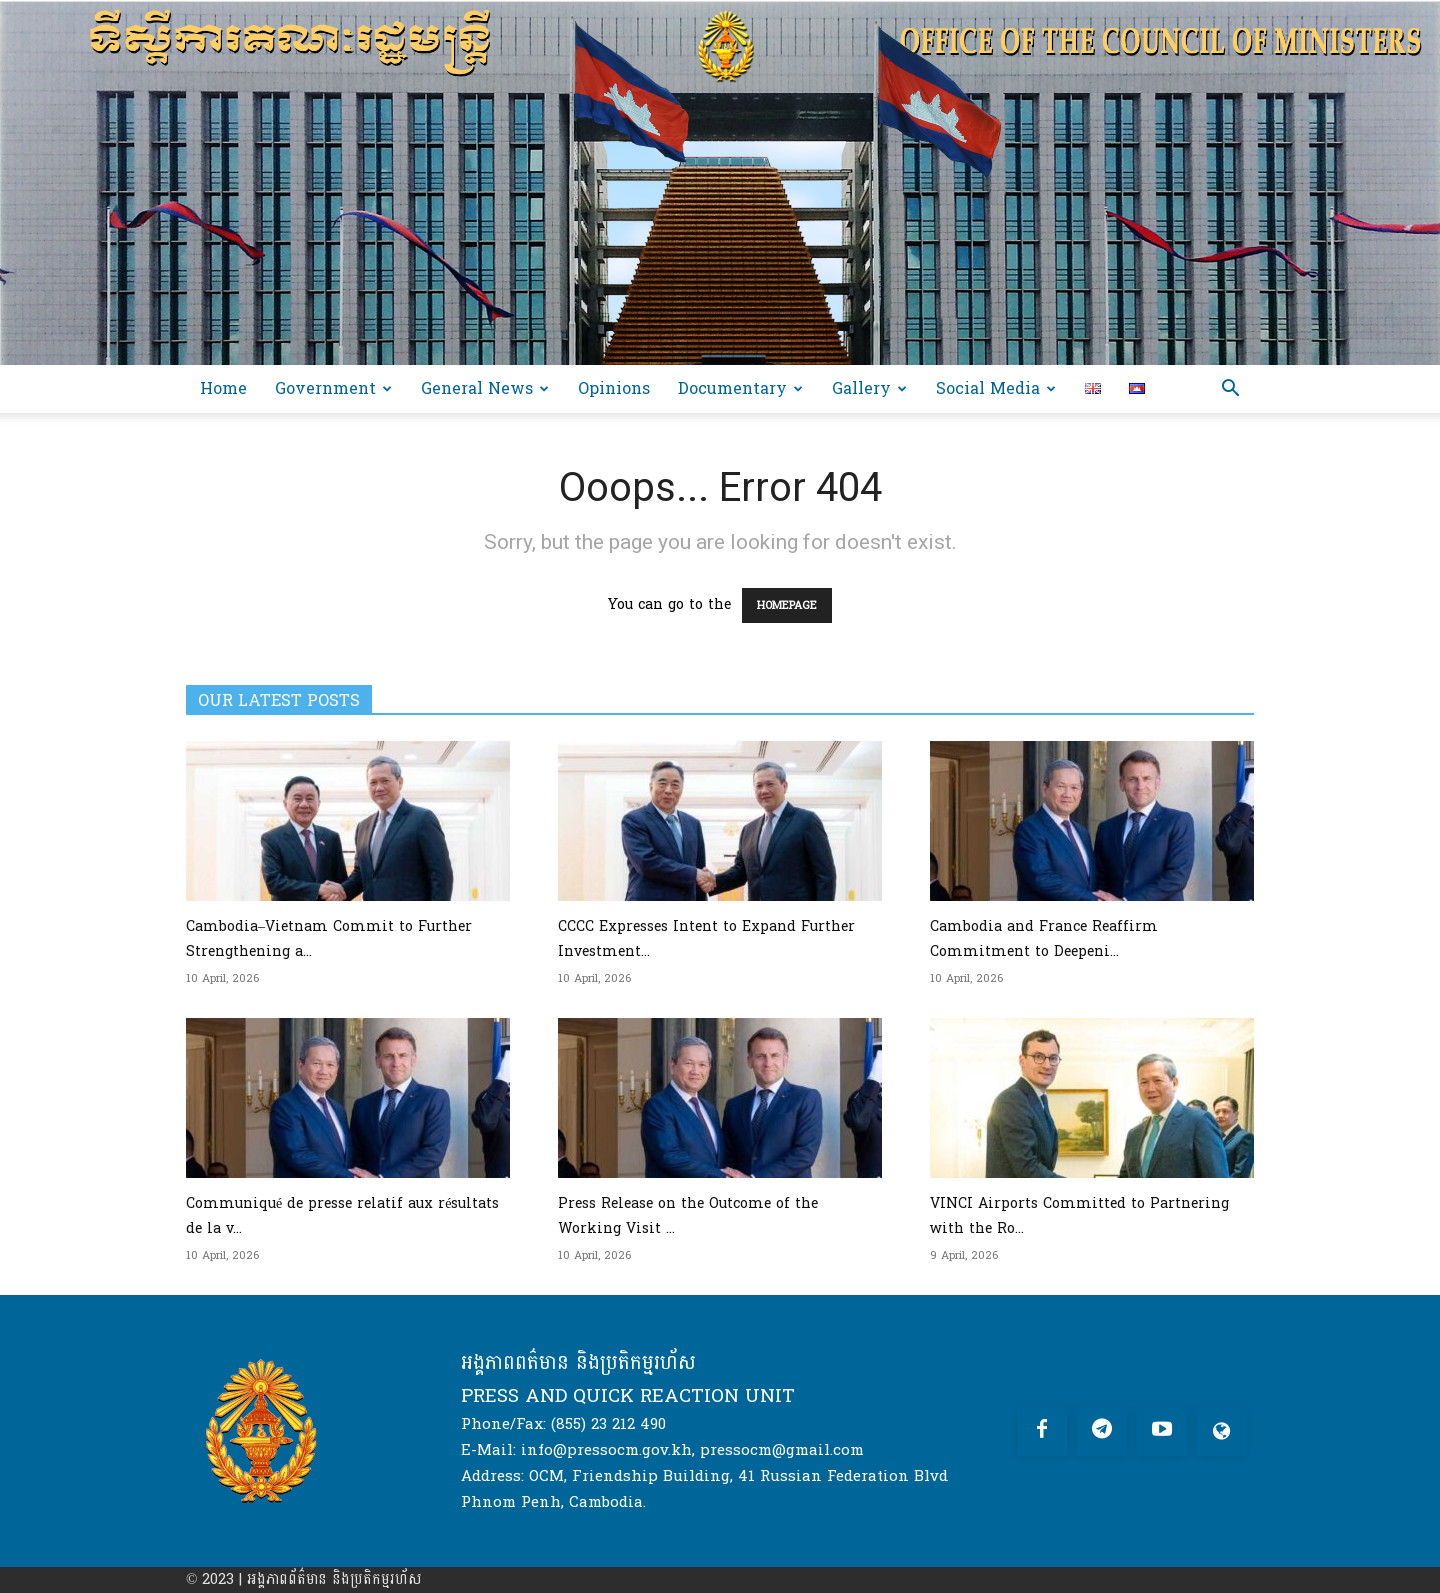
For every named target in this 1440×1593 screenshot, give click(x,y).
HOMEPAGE (787, 605)
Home (223, 388)
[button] (1230, 390)
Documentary (740, 388)
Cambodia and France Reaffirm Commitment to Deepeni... (1044, 939)
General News (485, 388)
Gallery (869, 388)
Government (333, 388)
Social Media (996, 388)
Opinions (614, 388)
